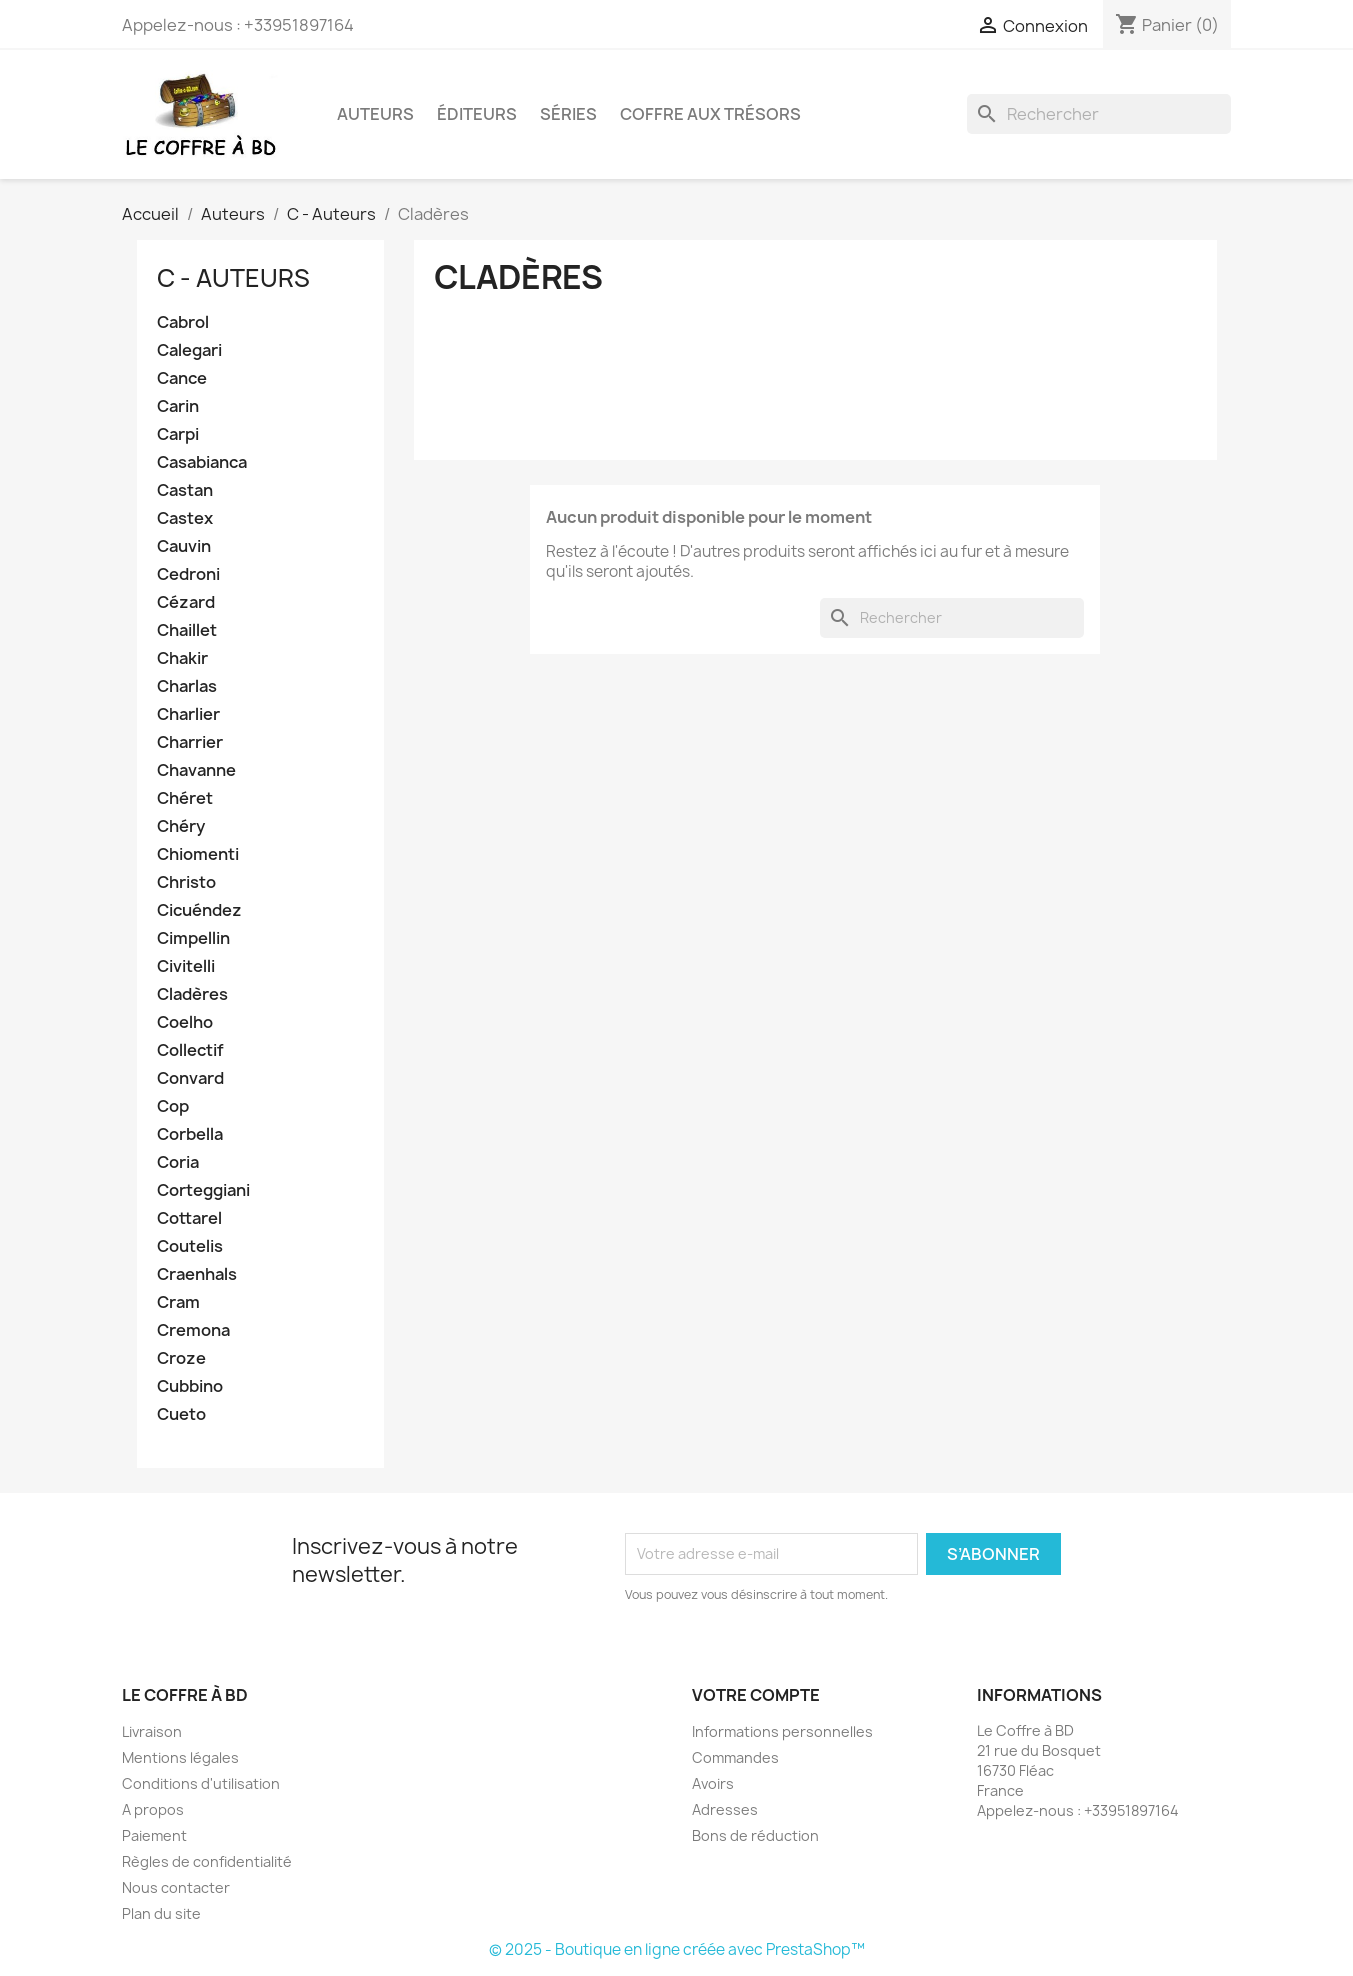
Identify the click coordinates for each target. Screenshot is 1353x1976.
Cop (173, 1106)
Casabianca (202, 462)
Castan (185, 490)
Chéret (185, 798)
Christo (186, 882)
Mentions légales (180, 1757)
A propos (153, 1809)
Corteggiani (203, 1190)
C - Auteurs (233, 278)
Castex (185, 518)
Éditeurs (477, 114)
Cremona (193, 1330)
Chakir (182, 658)
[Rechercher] (1099, 114)
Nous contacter (176, 1887)
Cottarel (189, 1218)
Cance (182, 378)
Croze (181, 1358)
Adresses (725, 1809)
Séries (568, 114)
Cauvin (184, 546)
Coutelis (190, 1246)
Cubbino (190, 1386)
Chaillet (187, 630)
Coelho (185, 1022)
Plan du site (161, 1913)
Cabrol (183, 322)
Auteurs (375, 114)
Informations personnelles (782, 1731)
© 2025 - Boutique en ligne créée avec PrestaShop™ (677, 1949)
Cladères (192, 994)
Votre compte (756, 1695)
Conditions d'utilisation (201, 1783)
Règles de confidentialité (207, 1861)
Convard (190, 1078)
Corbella (190, 1134)
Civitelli (186, 966)
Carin (178, 406)
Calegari (189, 350)
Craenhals (197, 1274)
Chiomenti (198, 854)
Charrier (190, 742)
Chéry (181, 826)
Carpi (178, 434)
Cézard (186, 602)
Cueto (181, 1414)
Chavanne (196, 770)
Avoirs (713, 1783)
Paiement (154, 1835)
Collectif (190, 1050)
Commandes (735, 1757)
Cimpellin (193, 938)
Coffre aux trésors (710, 114)
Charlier (188, 714)
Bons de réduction (755, 1835)
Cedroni (188, 574)
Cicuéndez (199, 910)
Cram (178, 1302)
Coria (178, 1162)
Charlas (187, 686)
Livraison (152, 1731)
